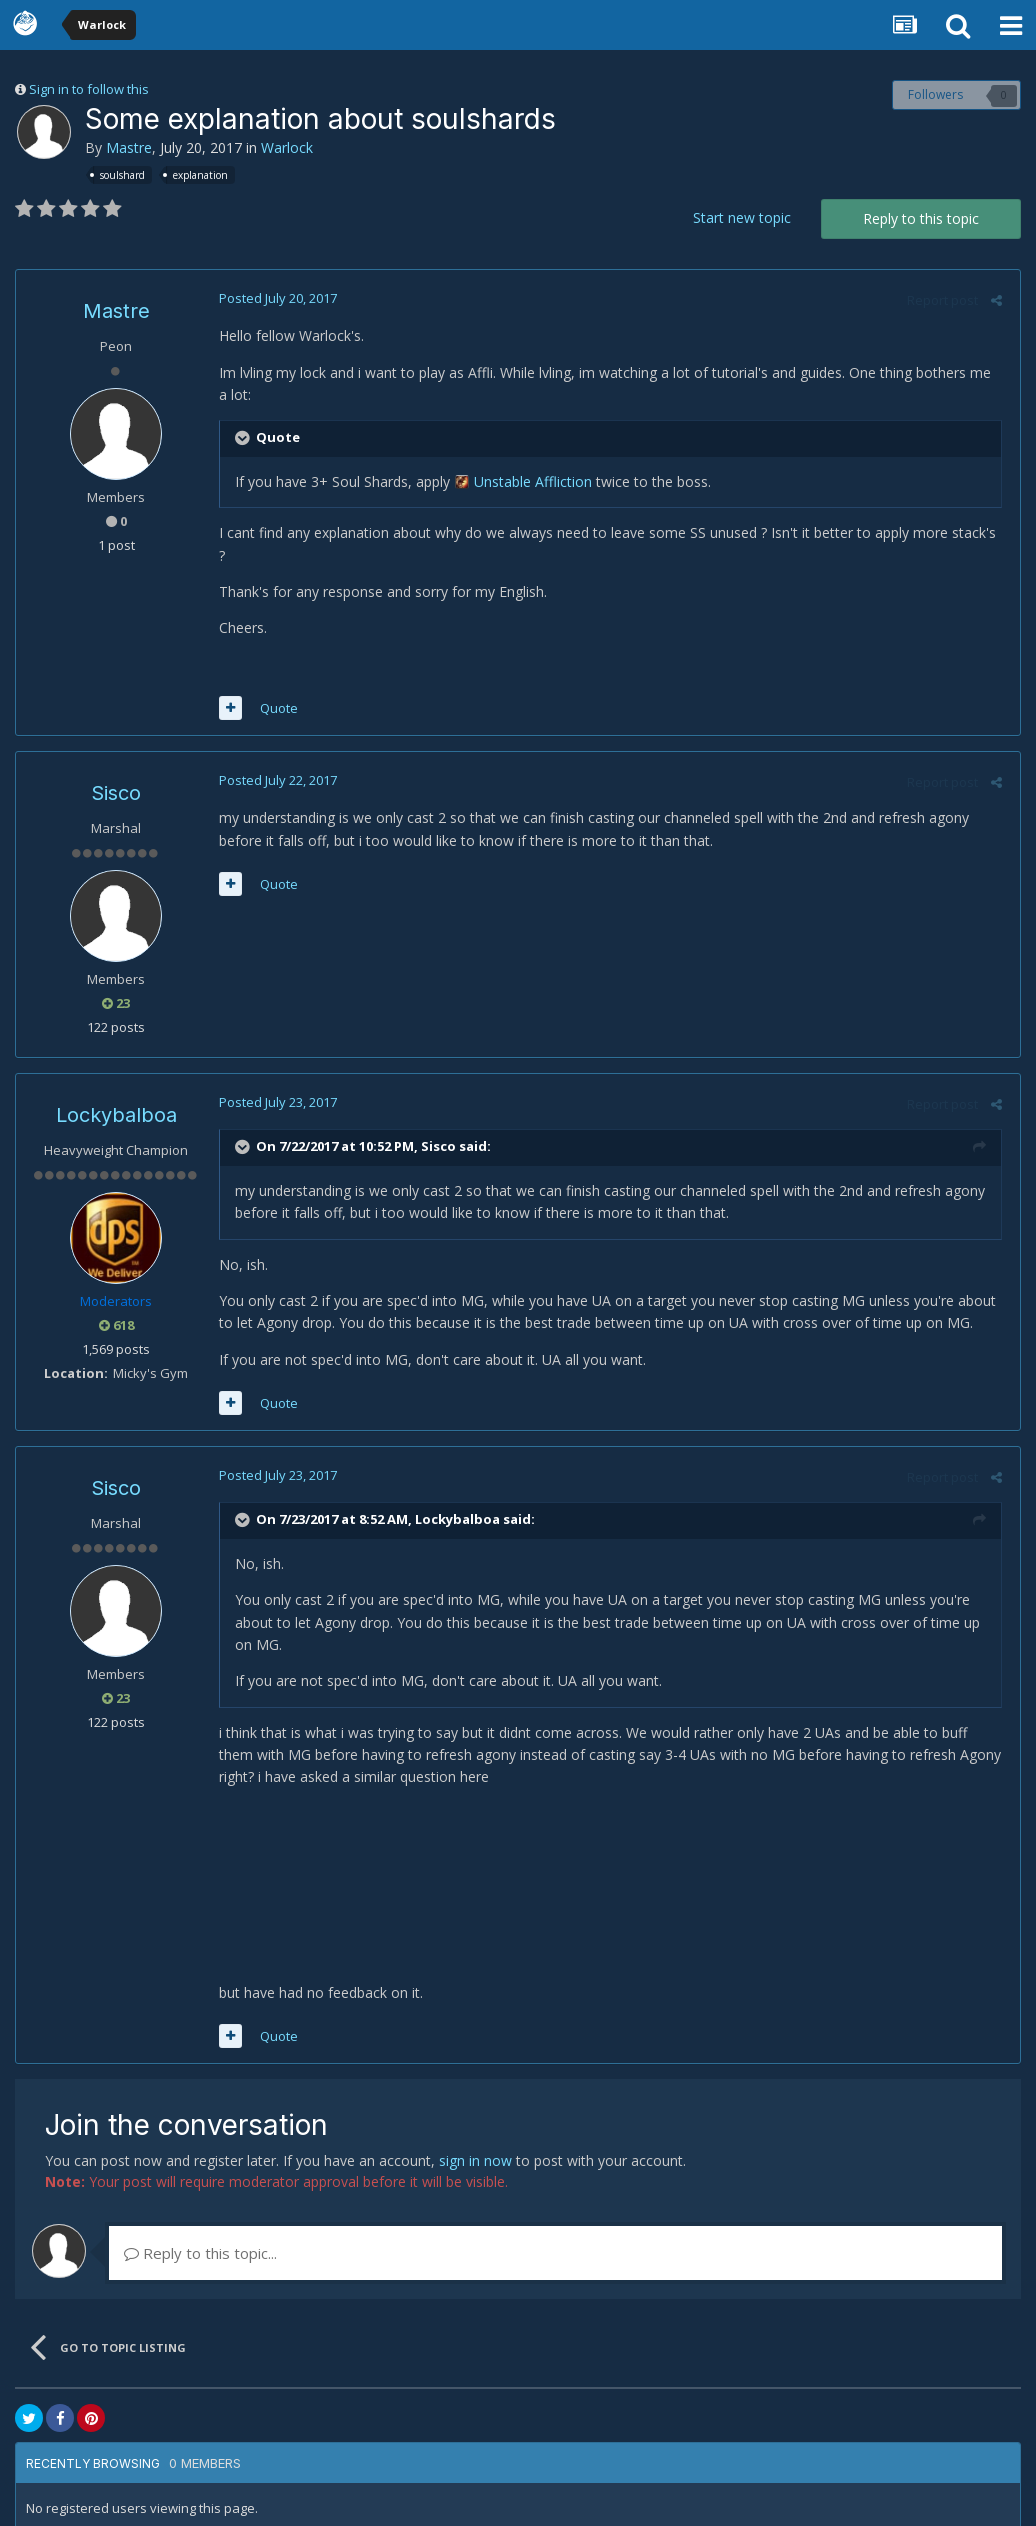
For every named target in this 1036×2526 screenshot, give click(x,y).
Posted (275, 298)
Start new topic (742, 217)
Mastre (129, 147)
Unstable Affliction (530, 481)
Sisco (116, 771)
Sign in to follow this (89, 89)
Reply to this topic (921, 218)
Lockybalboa (116, 1093)
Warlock (287, 147)
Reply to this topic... (200, 2230)
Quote (276, 686)
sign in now (475, 2137)
